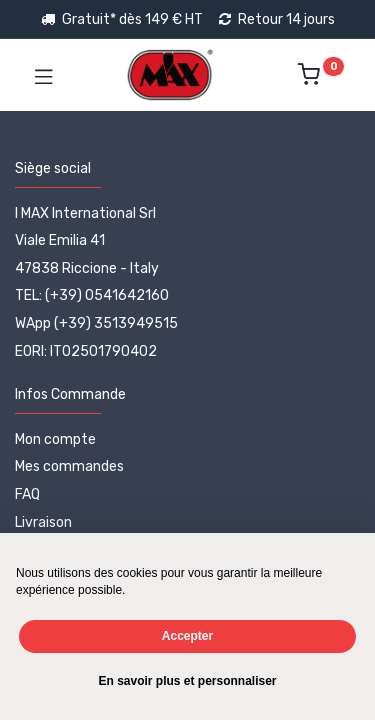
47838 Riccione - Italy (87, 268)
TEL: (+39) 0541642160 (92, 295)
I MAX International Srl (85, 213)
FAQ (27, 494)
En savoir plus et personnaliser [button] (187, 681)
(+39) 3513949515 (116, 323)
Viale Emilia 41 (60, 240)
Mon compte (55, 439)
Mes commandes (69, 466)
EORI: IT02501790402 (86, 351)
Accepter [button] (187, 636)
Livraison (43, 522)
